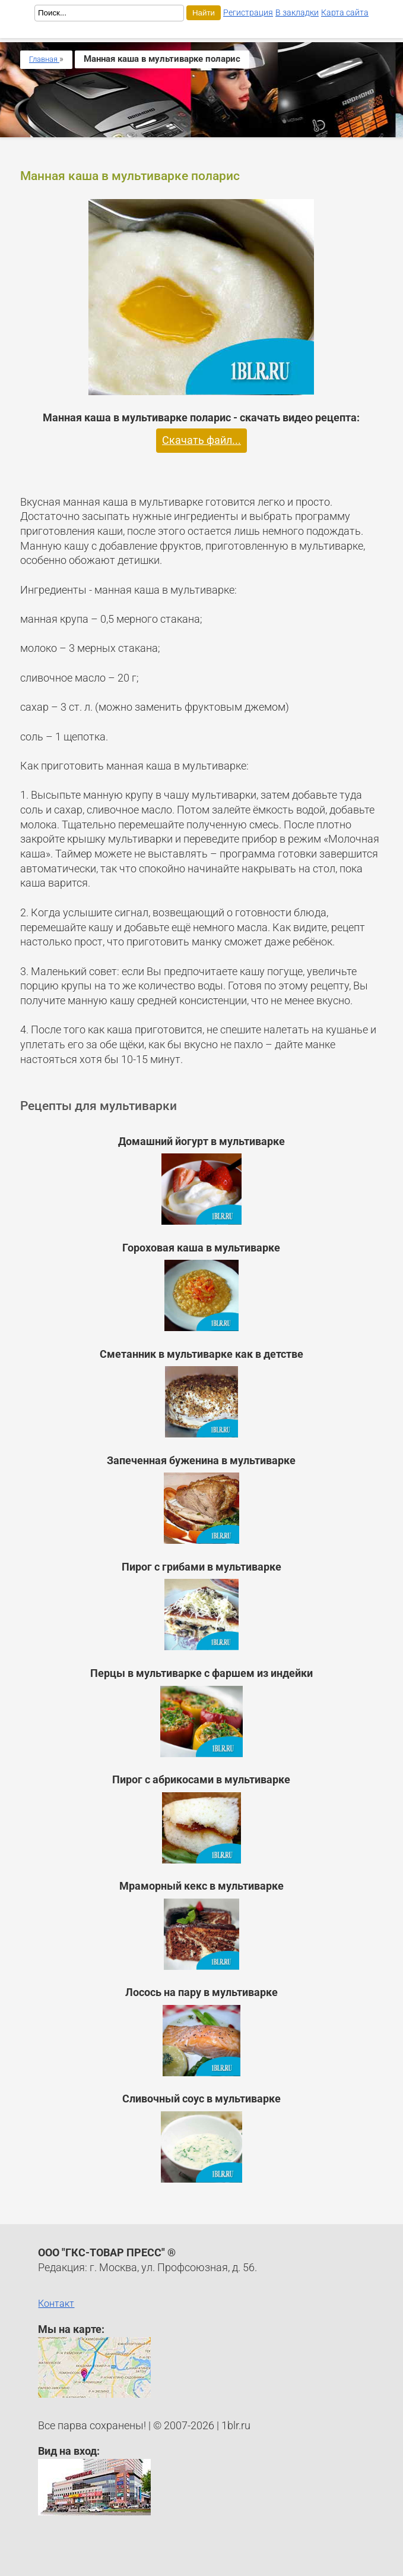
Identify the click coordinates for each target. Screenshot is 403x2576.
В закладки (297, 12)
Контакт (56, 2303)
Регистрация (248, 12)
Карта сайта (345, 12)
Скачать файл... (201, 440)
